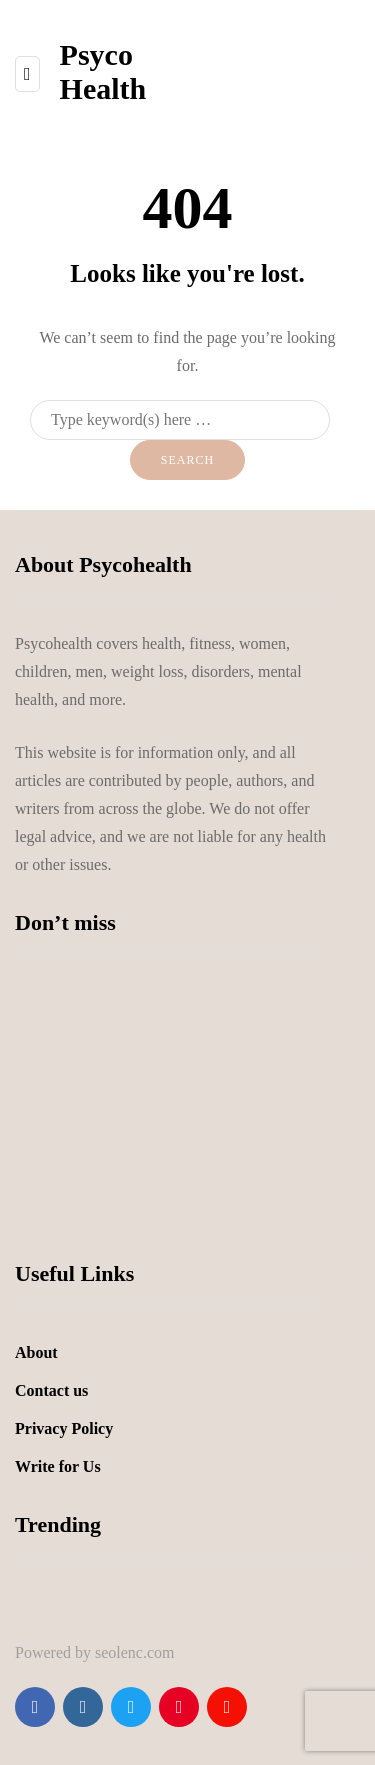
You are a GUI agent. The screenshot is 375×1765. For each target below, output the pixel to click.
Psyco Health (103, 71)
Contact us (51, 1390)
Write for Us (58, 1466)
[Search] (180, 420)
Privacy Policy (64, 1428)
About (36, 1352)
